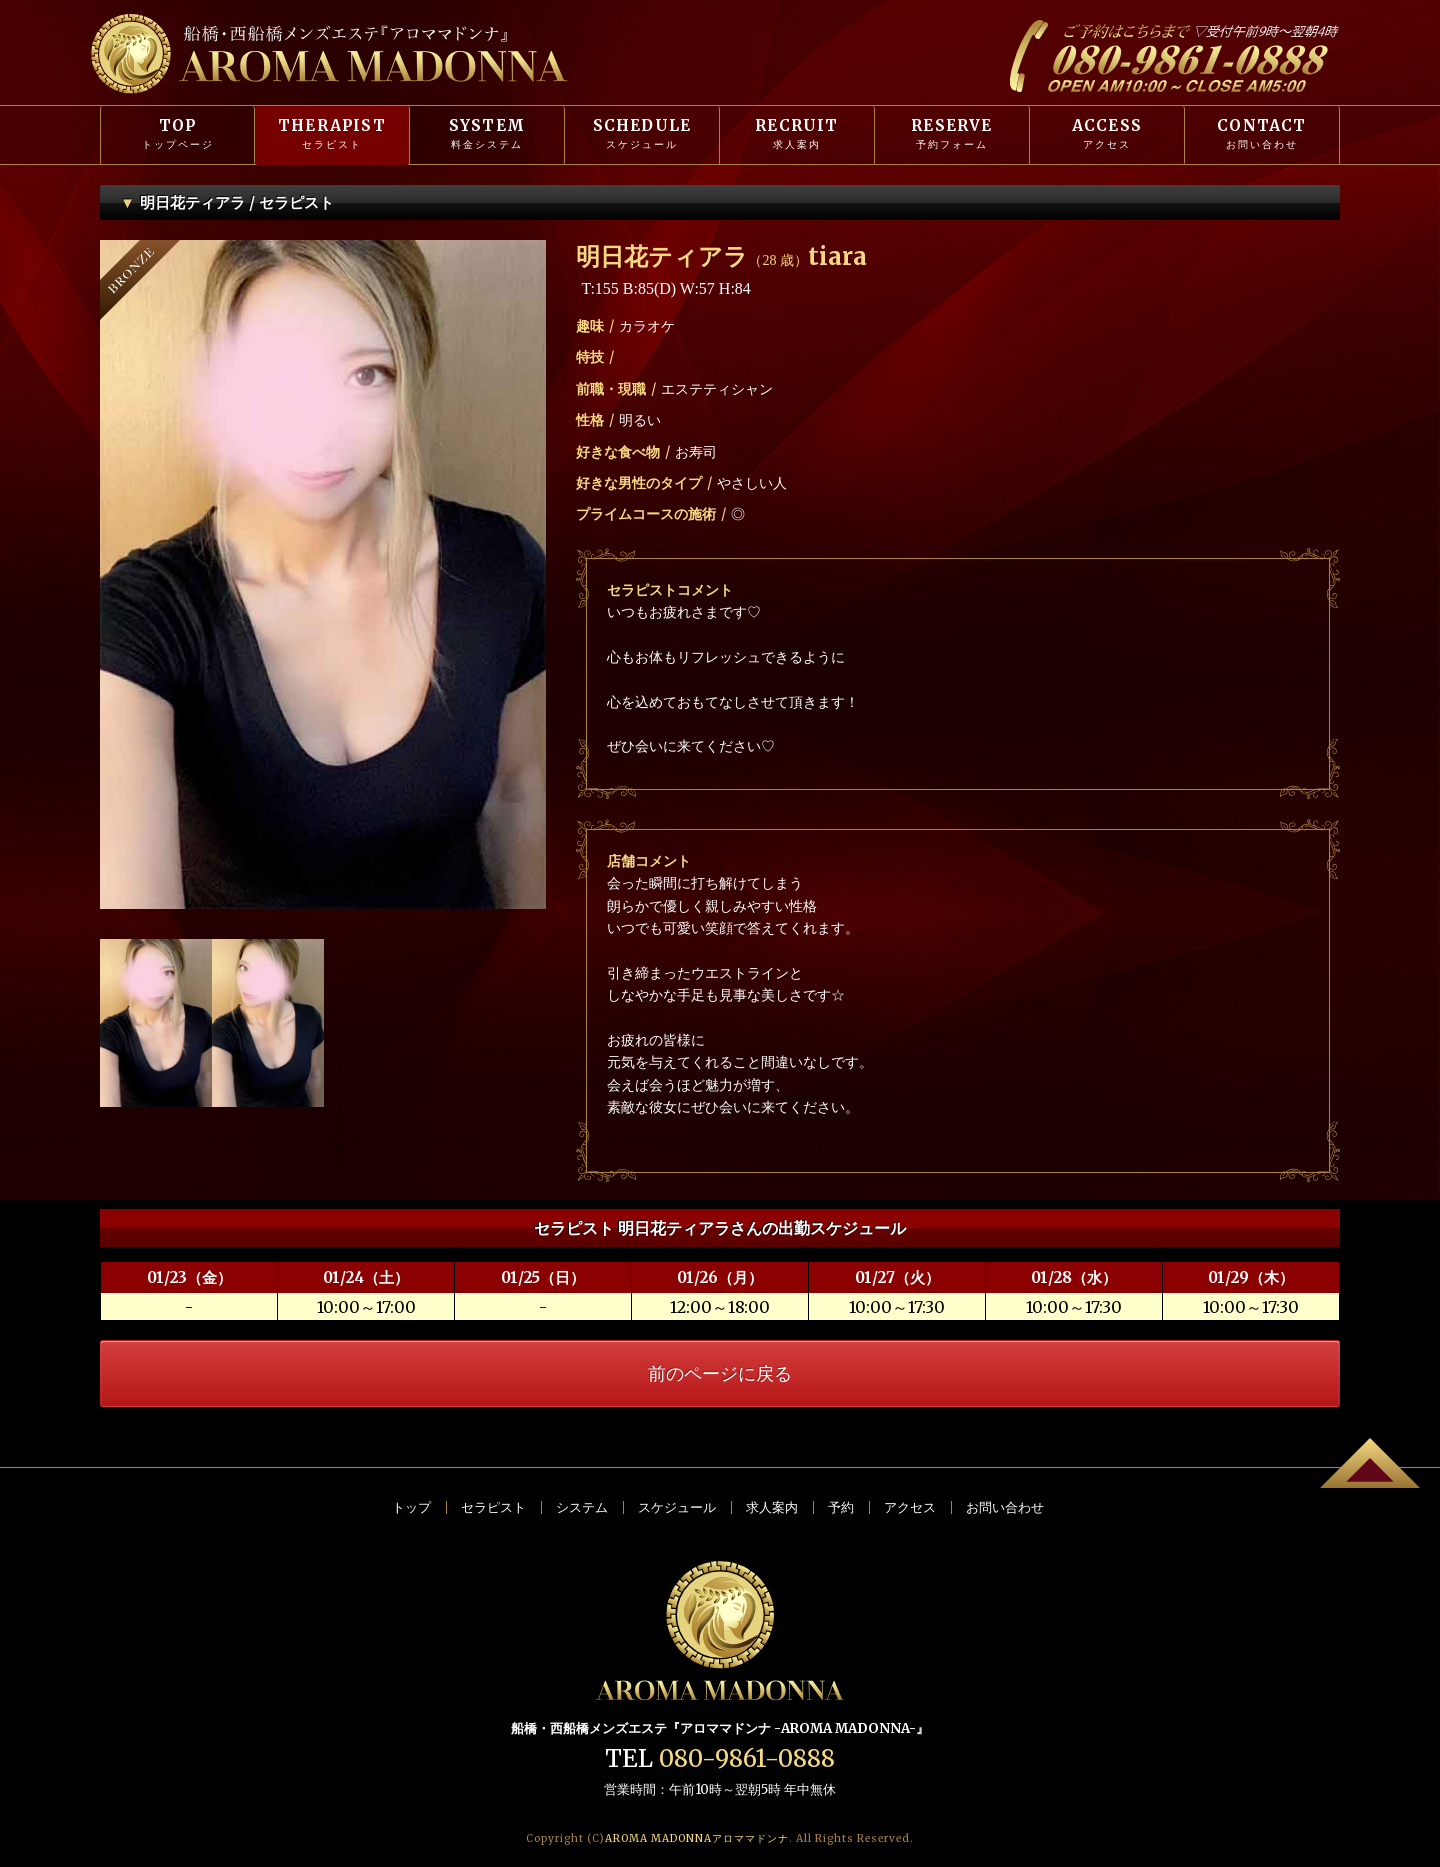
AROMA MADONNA (697, 1838)
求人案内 (772, 1507)
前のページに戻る (720, 1373)
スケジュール (677, 1507)
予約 (841, 1507)
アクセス (910, 1507)
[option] (323, 574)
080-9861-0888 (747, 1758)
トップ (411, 1507)
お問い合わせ (1005, 1507)
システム (582, 1507)
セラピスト (493, 1507)
